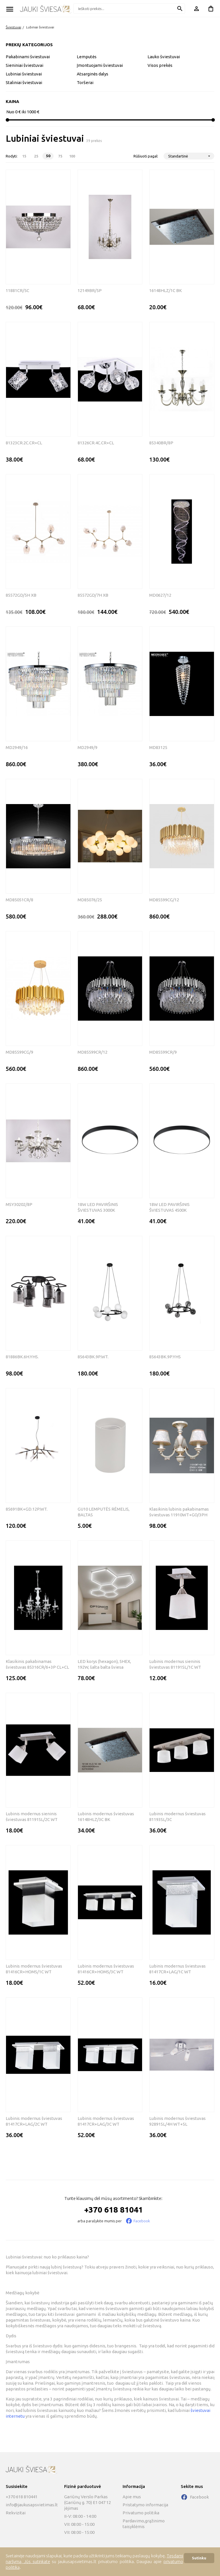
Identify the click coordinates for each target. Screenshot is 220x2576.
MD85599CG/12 (164, 899)
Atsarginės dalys (92, 73)
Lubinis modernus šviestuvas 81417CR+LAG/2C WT (34, 2121)
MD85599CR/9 (163, 1052)
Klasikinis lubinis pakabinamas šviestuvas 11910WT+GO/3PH (179, 1512)
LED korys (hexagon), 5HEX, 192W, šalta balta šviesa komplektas (104, 1664)
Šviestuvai (13, 27)
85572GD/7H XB (93, 595)
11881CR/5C (17, 290)
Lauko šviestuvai (164, 56)
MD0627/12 (160, 595)
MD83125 (158, 747)
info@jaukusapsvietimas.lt (32, 2504)
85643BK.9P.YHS (165, 1356)
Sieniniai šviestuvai (24, 65)
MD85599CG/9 (19, 1052)
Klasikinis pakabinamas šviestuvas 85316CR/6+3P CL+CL (37, 1664)
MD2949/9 (87, 747)
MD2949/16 (17, 747)
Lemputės (87, 56)
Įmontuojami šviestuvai (100, 65)
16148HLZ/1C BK (165, 290)
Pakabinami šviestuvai (28, 56)
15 (24, 156)
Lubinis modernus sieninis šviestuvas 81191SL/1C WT (175, 1664)
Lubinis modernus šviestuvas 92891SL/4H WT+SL (177, 2121)
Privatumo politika (141, 2512)
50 (48, 156)
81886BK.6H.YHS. (22, 1356)
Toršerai (85, 82)
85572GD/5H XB (21, 595)
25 (36, 156)
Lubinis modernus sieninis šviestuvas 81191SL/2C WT (32, 1816)
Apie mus (132, 2496)
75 (60, 156)
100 (72, 156)
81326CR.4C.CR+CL (96, 442)
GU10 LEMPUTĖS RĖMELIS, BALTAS (103, 1512)
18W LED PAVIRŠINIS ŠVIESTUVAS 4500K (169, 1207)
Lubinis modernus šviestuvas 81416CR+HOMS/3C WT (106, 1969)
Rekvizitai (15, 2512)
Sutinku (199, 2558)
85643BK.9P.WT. (93, 1356)
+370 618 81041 (113, 2209)
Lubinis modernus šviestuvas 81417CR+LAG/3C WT (106, 2121)
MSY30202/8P (19, 1204)
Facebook (141, 2221)
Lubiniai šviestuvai (40, 27)
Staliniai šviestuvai (24, 82)
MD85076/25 (90, 899)
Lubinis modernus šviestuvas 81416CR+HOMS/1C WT (34, 1969)
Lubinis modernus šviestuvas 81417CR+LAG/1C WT (177, 1969)
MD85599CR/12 (92, 1052)
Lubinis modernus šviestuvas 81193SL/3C (177, 1816)
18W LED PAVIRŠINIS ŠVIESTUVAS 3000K (98, 1207)
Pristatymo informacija (145, 2504)
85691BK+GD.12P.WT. (27, 1509)
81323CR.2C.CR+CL (24, 442)
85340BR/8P (161, 442)
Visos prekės (160, 65)
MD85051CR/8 (19, 899)
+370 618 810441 (22, 2496)
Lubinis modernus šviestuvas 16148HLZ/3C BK (106, 1816)
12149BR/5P (90, 290)
